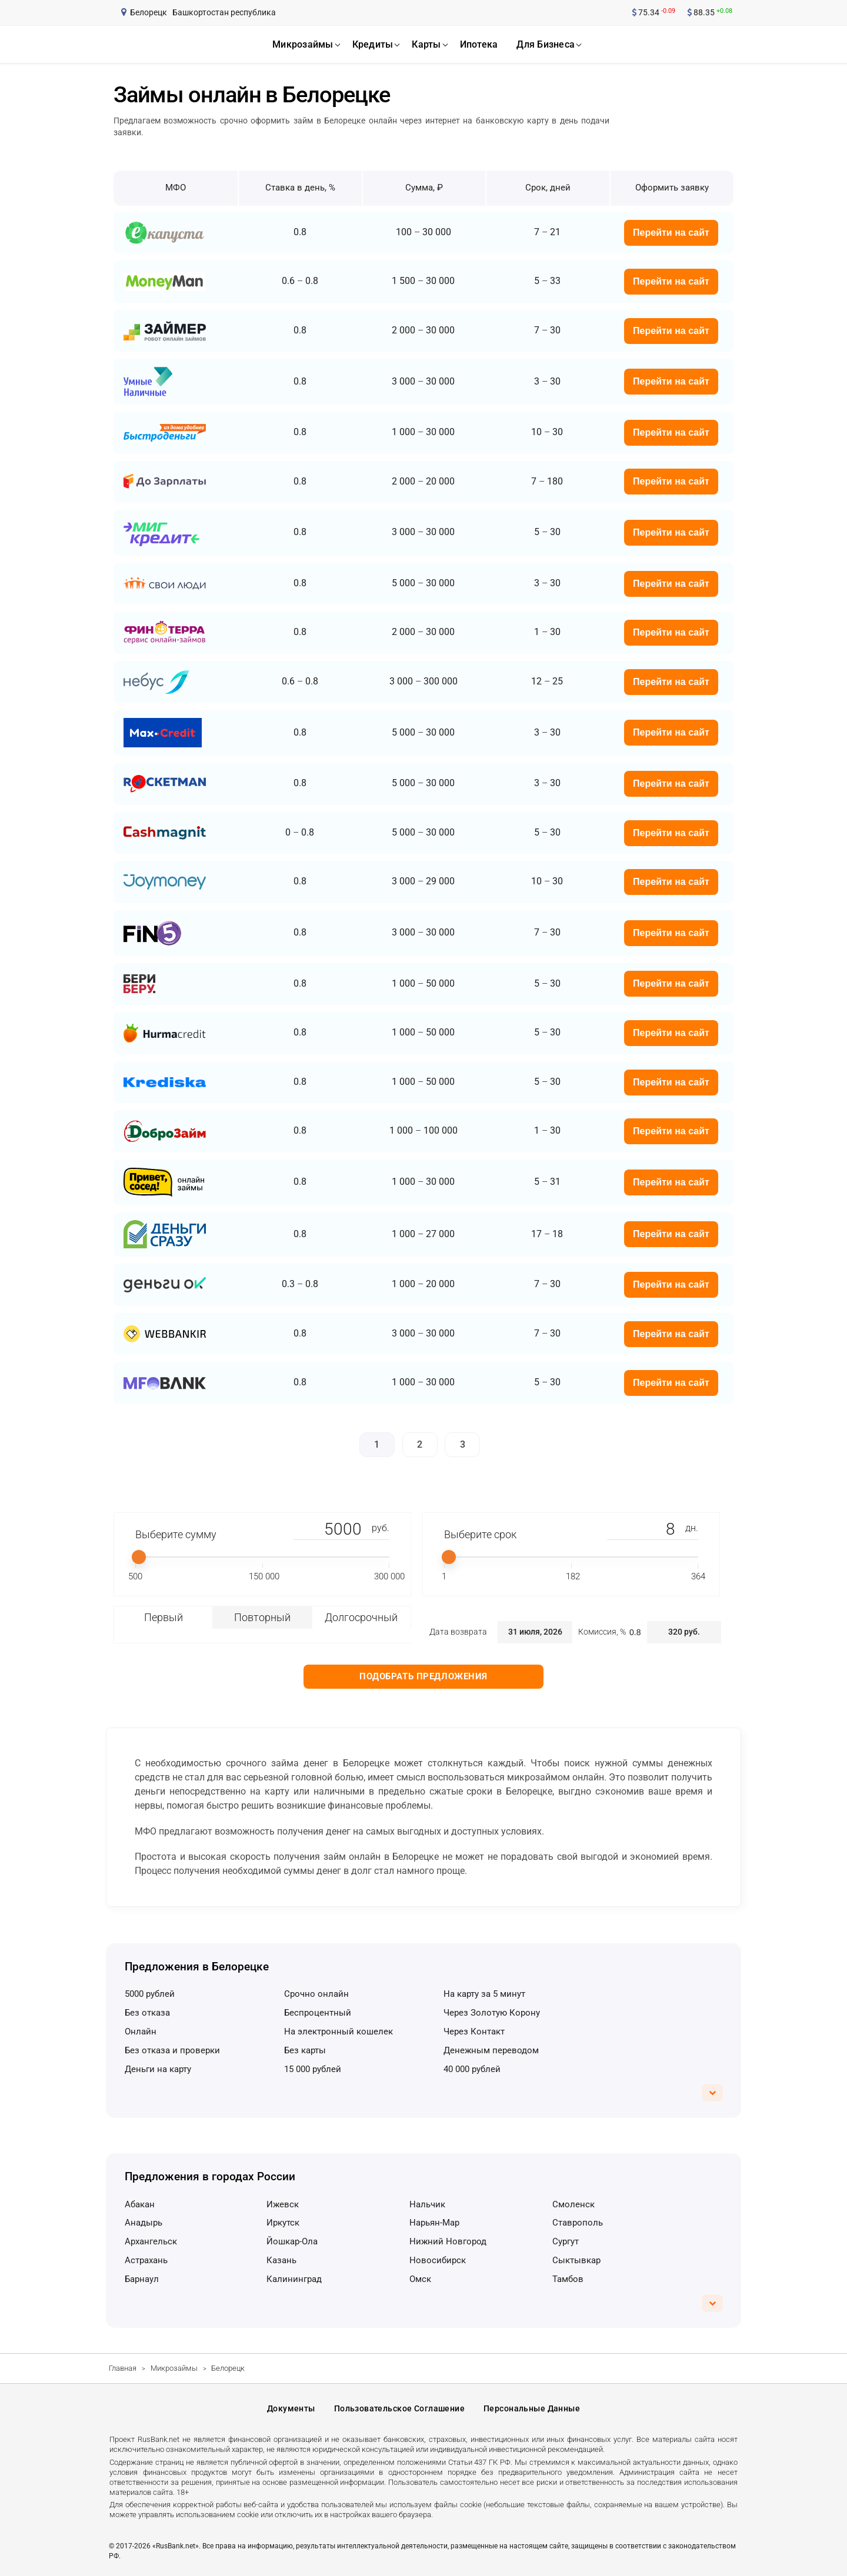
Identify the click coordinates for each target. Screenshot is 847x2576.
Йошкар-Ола (292, 2241)
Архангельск (151, 2241)
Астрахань (146, 2260)
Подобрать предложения (423, 1676)
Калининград (294, 2279)
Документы (291, 2408)
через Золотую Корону (491, 2012)
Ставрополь (577, 2222)
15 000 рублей (312, 2069)
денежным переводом (491, 2050)
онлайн (140, 2031)
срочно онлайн (316, 1994)
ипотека (479, 44)
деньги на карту (158, 2069)
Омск (420, 2279)
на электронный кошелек (338, 2031)
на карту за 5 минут (484, 1994)
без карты (305, 2050)
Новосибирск (437, 2260)
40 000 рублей (472, 2069)
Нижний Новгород (447, 2241)
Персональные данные (531, 2408)
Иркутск (282, 2222)
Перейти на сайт (671, 233)
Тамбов (567, 2279)
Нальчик (427, 2204)
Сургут (565, 2241)
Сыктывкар (576, 2260)
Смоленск (573, 2204)
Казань (281, 2260)
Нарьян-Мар (434, 2222)
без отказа (147, 2012)
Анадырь (143, 2222)
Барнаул (142, 2279)
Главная (122, 2368)
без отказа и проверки (172, 2050)
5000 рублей (150, 1994)
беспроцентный (317, 2012)
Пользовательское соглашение (399, 2408)
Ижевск (282, 2204)
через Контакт (474, 2031)
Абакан (140, 2204)
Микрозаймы (174, 2368)
